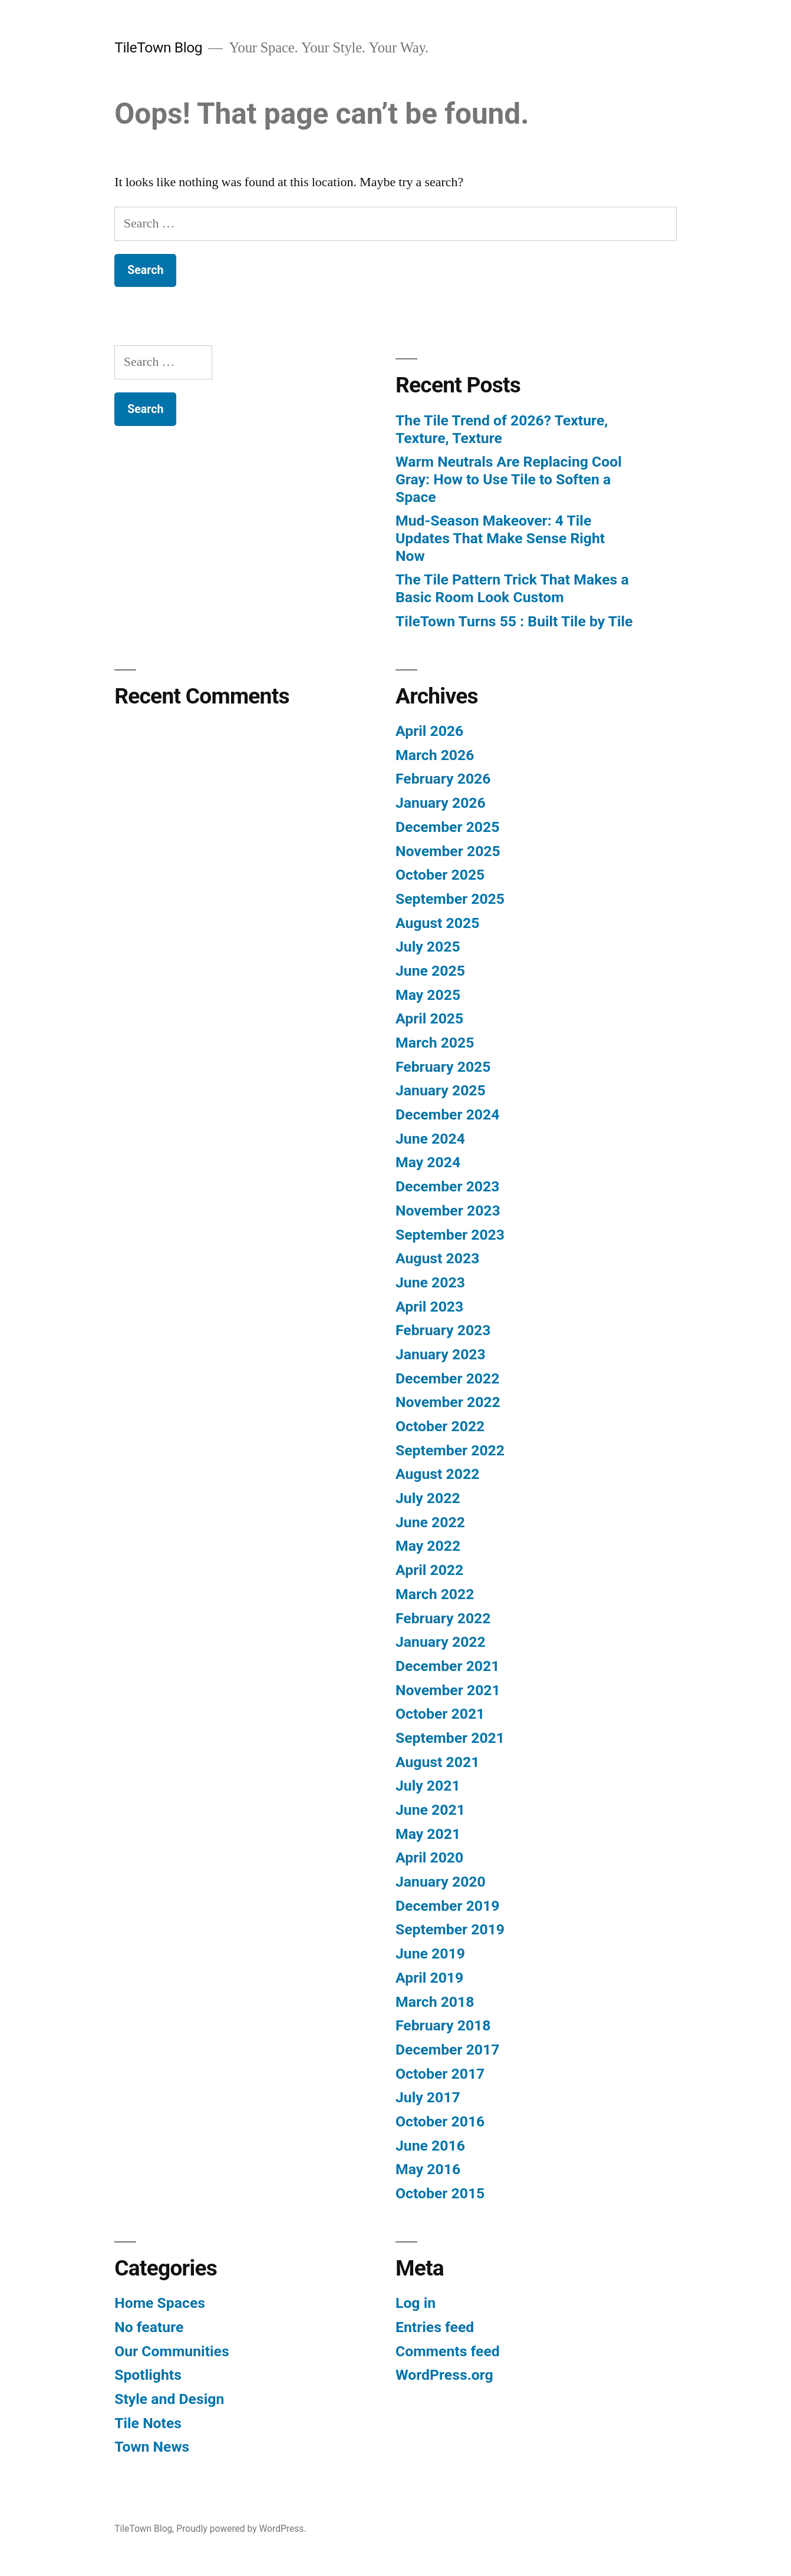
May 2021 (427, 1833)
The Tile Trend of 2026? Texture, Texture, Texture (501, 429)
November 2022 (447, 1402)
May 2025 (427, 994)
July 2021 (427, 1785)
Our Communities (171, 2351)
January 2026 (440, 802)
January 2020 (440, 1881)
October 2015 (440, 2193)
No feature (148, 2327)
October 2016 (440, 2121)
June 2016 (430, 2145)
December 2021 (447, 1666)
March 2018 (434, 2001)
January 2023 (440, 1354)
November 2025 (447, 851)
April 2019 (429, 1977)
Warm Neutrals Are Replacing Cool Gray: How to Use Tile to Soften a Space (508, 479)
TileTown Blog (158, 47)
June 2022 (430, 1522)
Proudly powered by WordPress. (241, 2528)
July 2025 (427, 946)
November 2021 (447, 1690)
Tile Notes (148, 2423)
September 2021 (450, 1737)
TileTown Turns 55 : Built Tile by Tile (514, 621)
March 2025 (434, 1042)
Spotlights (148, 2374)
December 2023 (447, 1186)
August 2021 (437, 1762)
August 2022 (437, 1473)
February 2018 (442, 2025)
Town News (151, 2446)
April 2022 (429, 1569)
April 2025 (429, 1018)
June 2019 (430, 1953)
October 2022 (440, 1426)
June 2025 (430, 970)
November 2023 (447, 1210)
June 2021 (430, 1809)
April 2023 (429, 1306)
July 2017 (427, 2097)
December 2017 (447, 2049)
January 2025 (440, 1090)
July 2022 (427, 1498)
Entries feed (434, 2327)
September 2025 (450, 898)
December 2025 (447, 826)
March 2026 (434, 755)
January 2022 (440, 1641)
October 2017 (440, 2073)
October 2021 (440, 1713)
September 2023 (450, 1234)
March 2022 (434, 1594)
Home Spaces (159, 2302)
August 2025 (437, 923)
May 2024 (427, 1162)
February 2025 (442, 1066)
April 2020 (429, 1857)
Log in (415, 2302)
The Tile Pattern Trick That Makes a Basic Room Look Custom (512, 588)
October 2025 (440, 874)
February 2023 (442, 1330)
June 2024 (430, 1138)
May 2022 (427, 1545)
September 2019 (450, 1929)
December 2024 (447, 1114)
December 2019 (447, 1905)
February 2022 (442, 1618)
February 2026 (442, 778)
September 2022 (450, 1450)
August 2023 (437, 1258)
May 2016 (427, 2169)
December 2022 (447, 1378)
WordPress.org (444, 2374)
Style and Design (169, 2398)
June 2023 (430, 1282)
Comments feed (447, 2351)
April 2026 (429, 730)
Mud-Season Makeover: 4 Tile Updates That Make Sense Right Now (500, 538)
